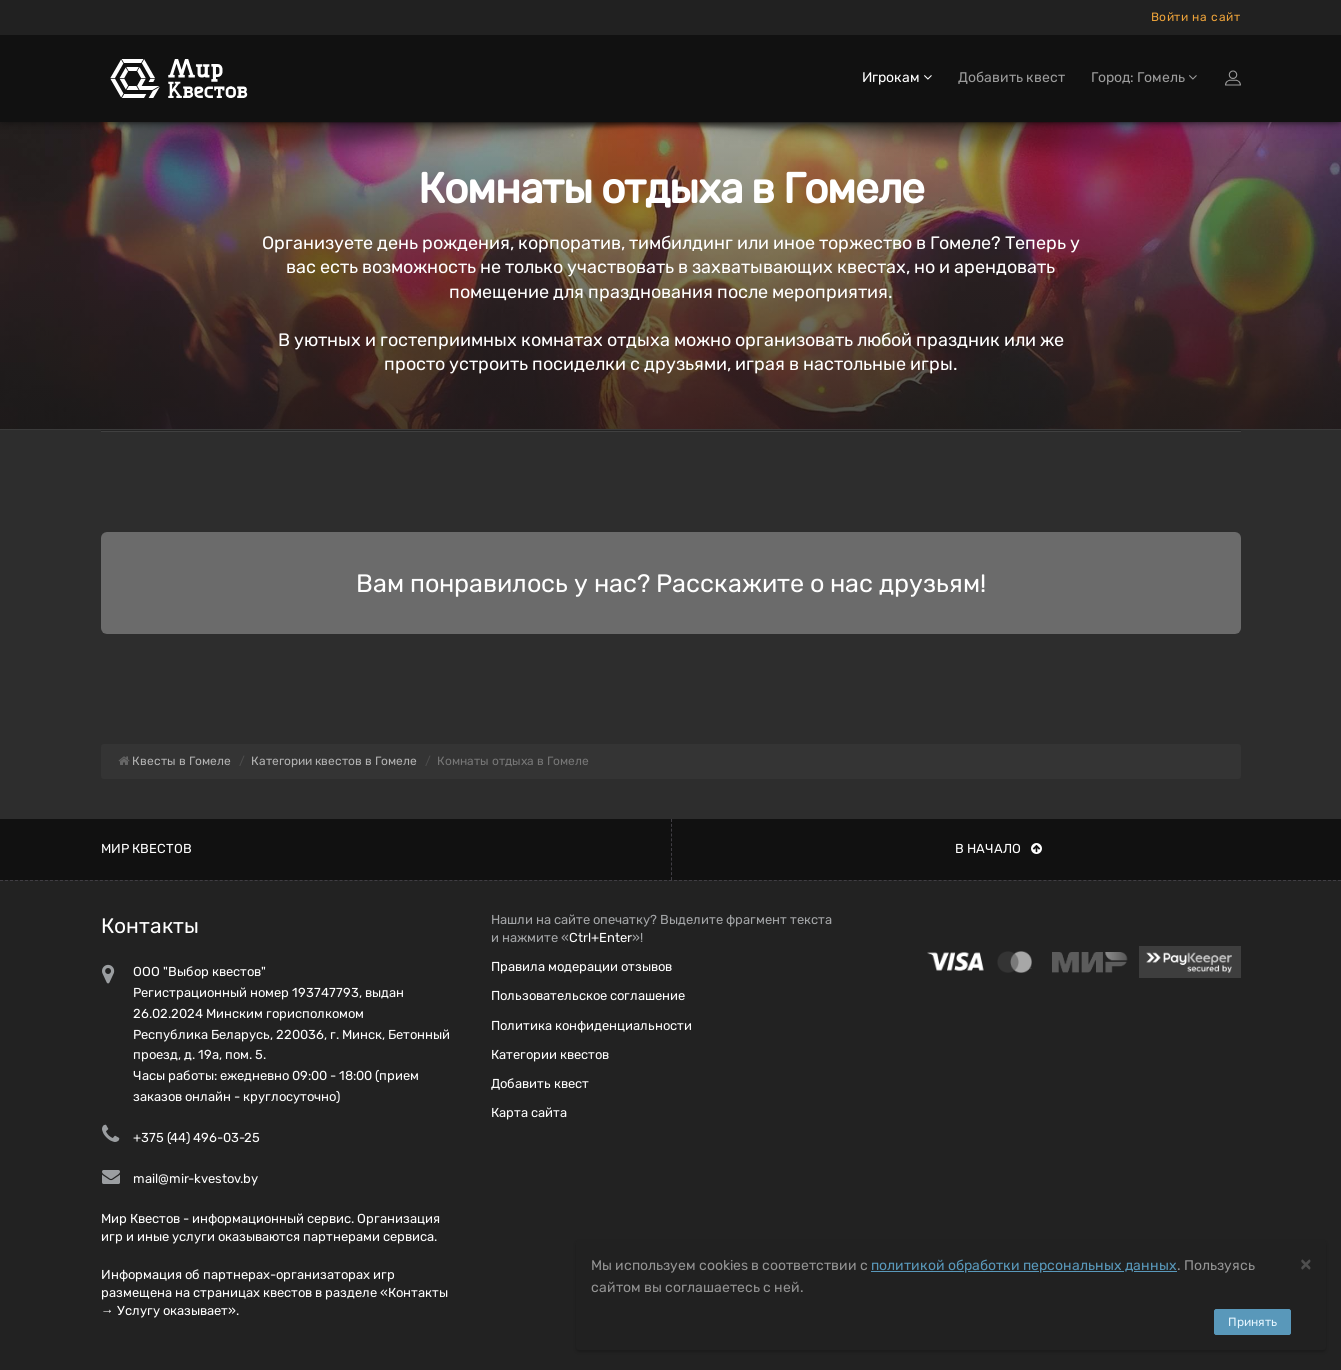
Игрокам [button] (897, 77)
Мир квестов (146, 848)
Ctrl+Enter (600, 937)
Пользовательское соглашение (588, 995)
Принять (1252, 1322)
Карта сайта (529, 1112)
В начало (998, 848)
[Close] (1306, 1263)
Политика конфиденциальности (591, 1025)
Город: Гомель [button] (1144, 77)
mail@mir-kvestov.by (195, 1178)
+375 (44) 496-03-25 (196, 1137)
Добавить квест (1011, 77)
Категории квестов (550, 1054)
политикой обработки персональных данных (1024, 1265)
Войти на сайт (1196, 17)
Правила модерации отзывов (581, 966)
